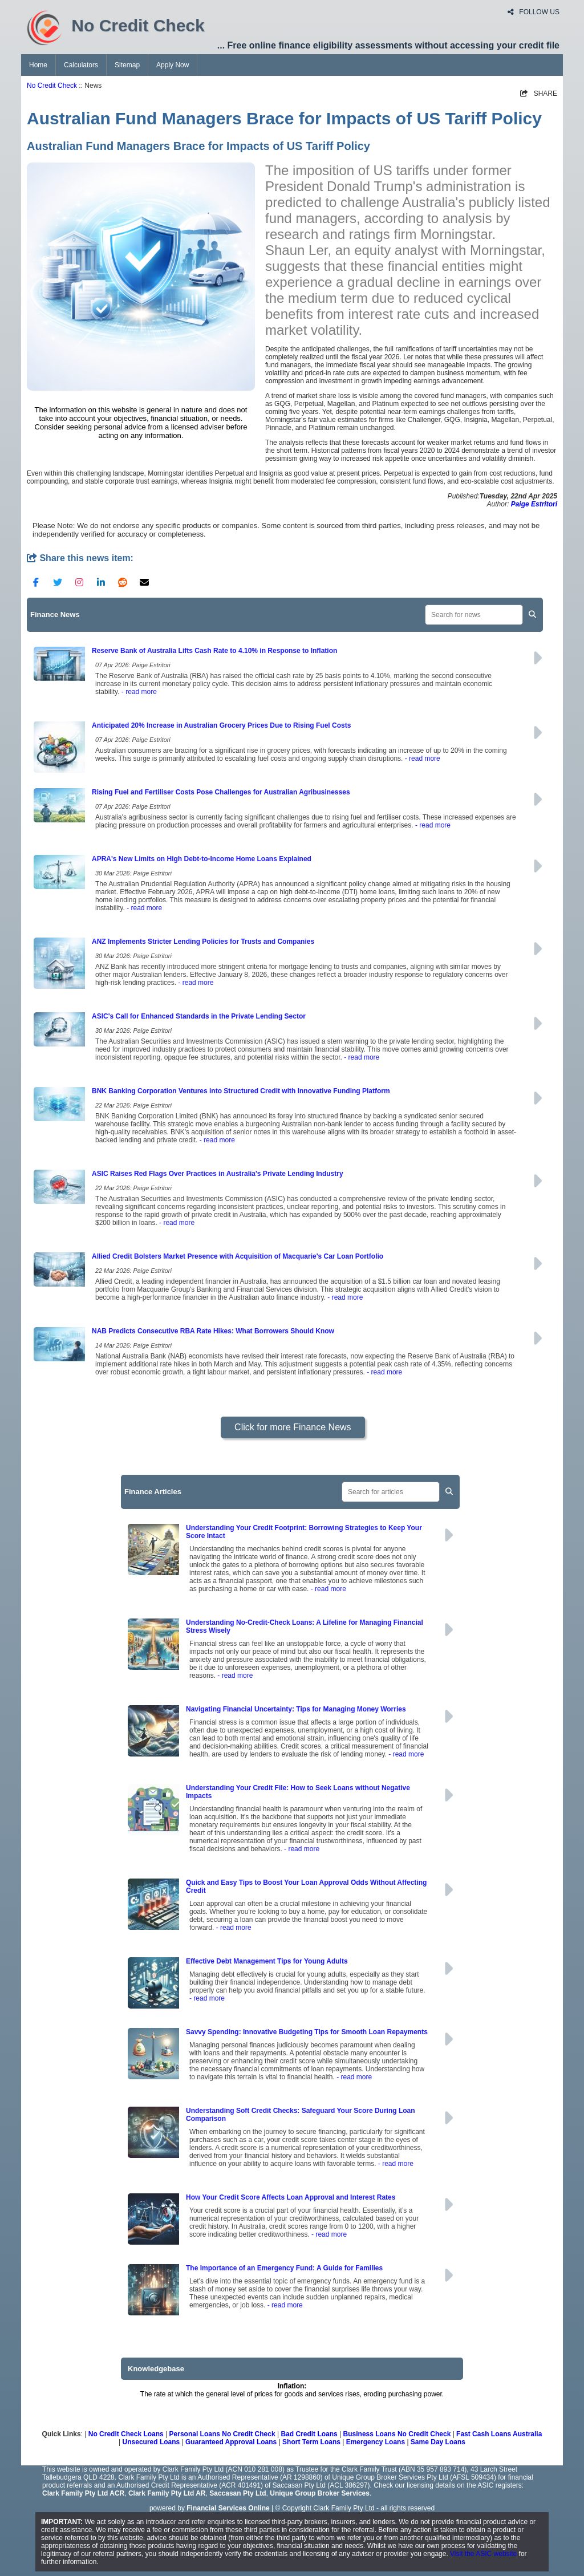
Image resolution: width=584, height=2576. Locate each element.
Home (38, 65)
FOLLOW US (533, 12)
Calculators (81, 65)
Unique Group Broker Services (320, 2493)
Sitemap (127, 65)
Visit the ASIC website (483, 2554)
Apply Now (172, 65)
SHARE (538, 94)
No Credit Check (52, 86)
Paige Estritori (534, 504)
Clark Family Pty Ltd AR (167, 2493)
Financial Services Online (227, 2508)
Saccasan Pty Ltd (237, 2493)
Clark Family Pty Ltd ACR (83, 2493)
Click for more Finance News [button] (292, 1427)
